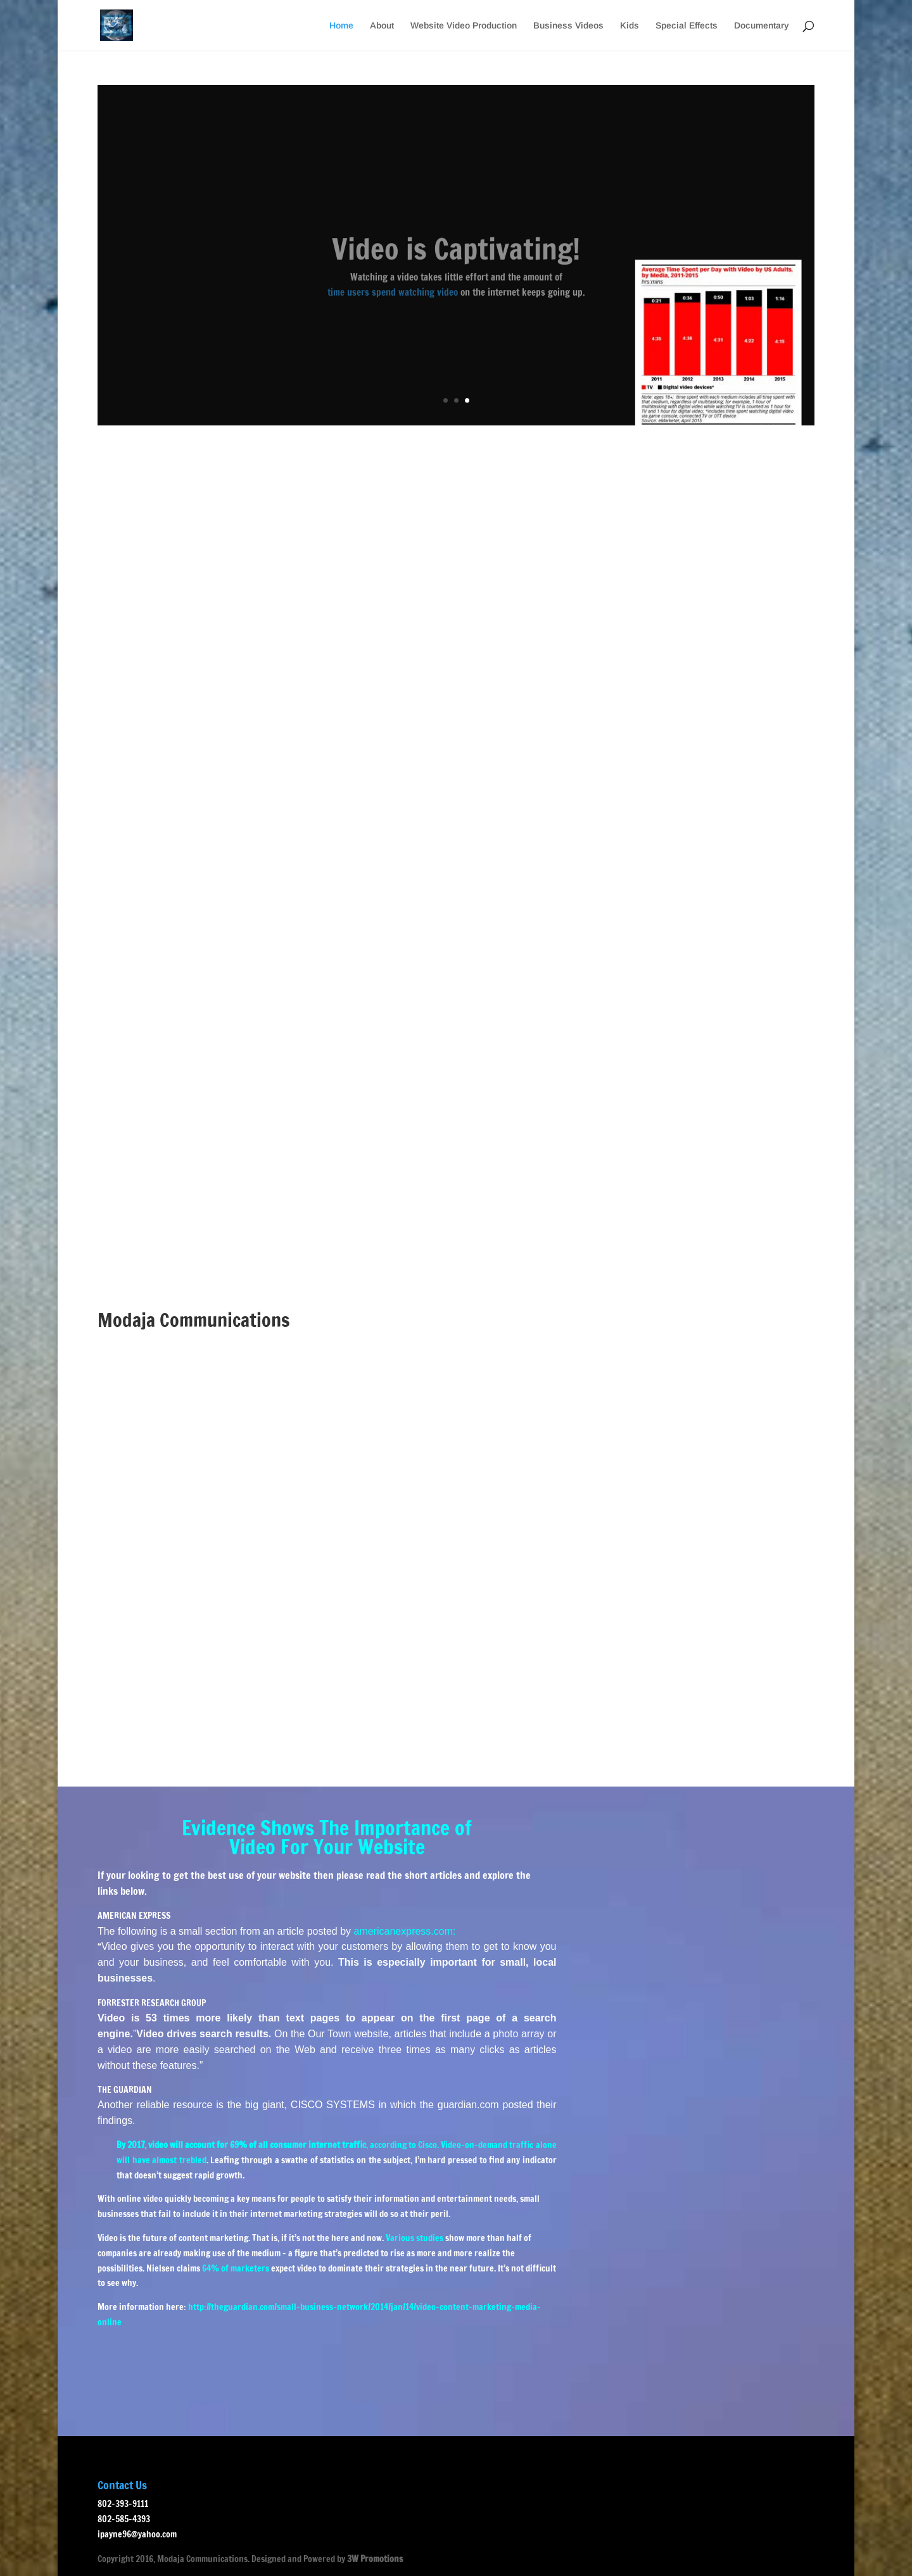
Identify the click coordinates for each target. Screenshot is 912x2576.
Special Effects (687, 25)
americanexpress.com (403, 1931)
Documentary (761, 25)
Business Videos (568, 25)
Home (341, 25)
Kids (629, 25)
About (382, 25)
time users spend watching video (392, 304)
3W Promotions (375, 2559)
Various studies (414, 2238)
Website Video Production (463, 25)
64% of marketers (235, 2268)
